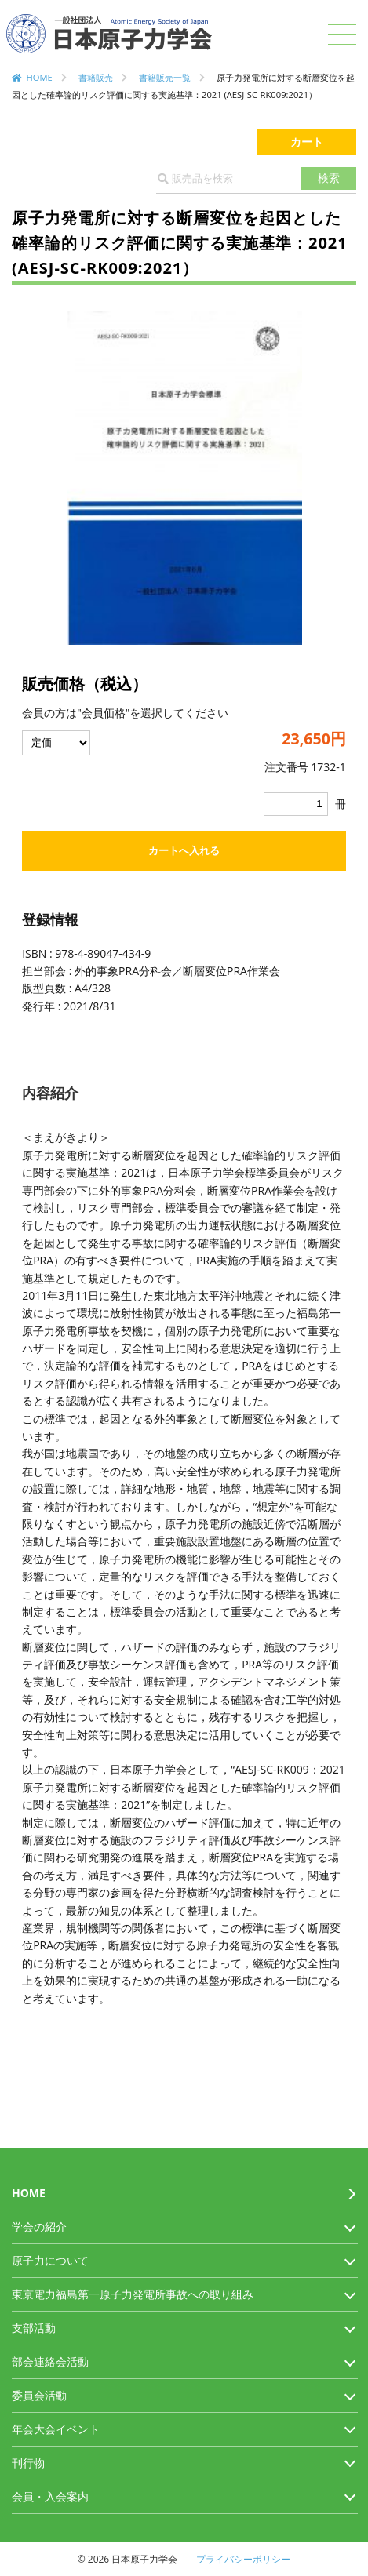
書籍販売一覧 (165, 77)
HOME (40, 77)
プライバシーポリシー (243, 2559)
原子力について (50, 2260)
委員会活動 (39, 2395)
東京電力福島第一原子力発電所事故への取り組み (132, 2294)
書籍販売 (95, 77)
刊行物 (28, 2462)
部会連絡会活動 (50, 2361)
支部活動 (34, 2327)
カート (306, 141)
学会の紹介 (39, 2226)
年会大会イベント (56, 2428)
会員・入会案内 (50, 2496)
